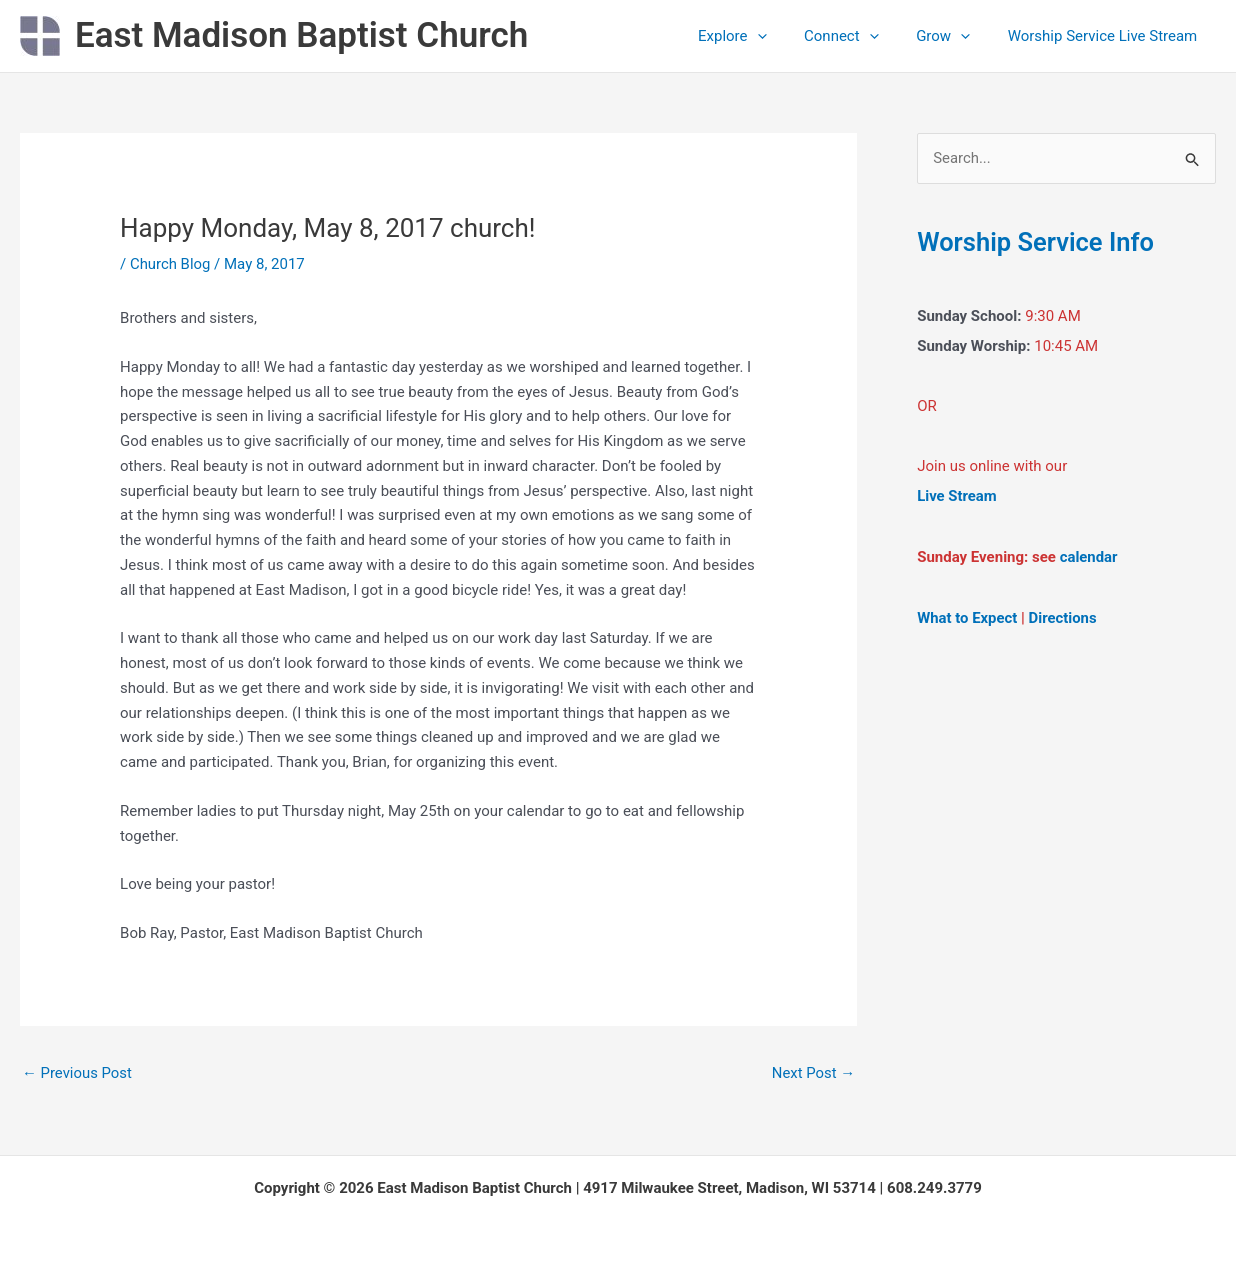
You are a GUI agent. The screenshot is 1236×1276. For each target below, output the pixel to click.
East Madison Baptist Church (301, 35)
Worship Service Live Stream (1106, 36)
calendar (1089, 557)
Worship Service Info (1037, 242)
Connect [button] (860, 36)
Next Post (813, 1073)
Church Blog (170, 264)
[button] (783, 36)
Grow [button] (954, 36)
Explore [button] (758, 36)
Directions (1063, 617)
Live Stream (957, 497)
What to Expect (967, 617)
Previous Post (77, 1073)
